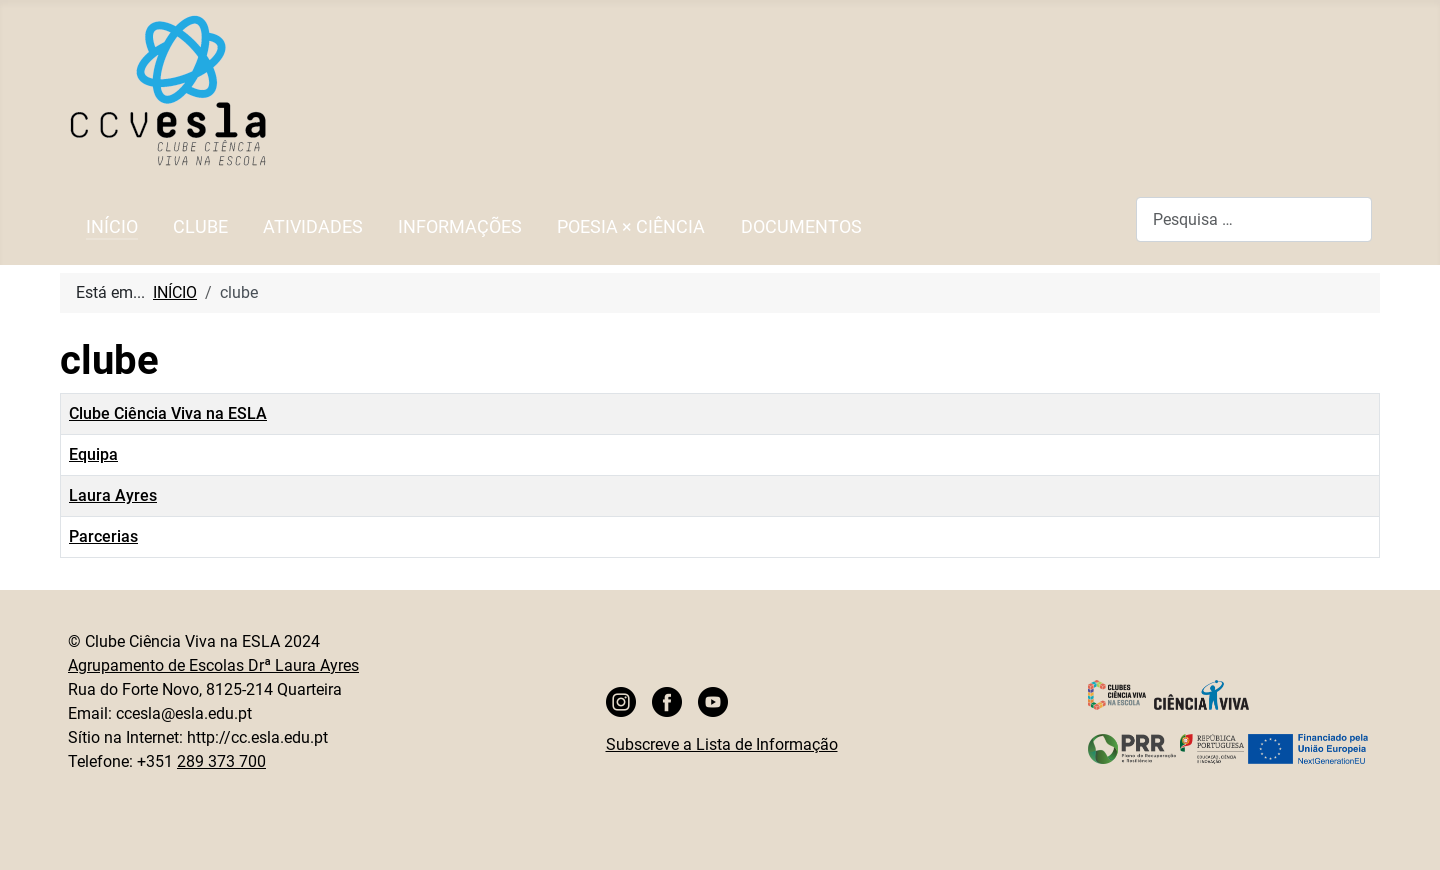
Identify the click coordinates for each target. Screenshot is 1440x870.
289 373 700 (221, 761)
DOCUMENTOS (801, 227)
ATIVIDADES (313, 227)
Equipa (93, 454)
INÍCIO (112, 227)
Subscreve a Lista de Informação (722, 744)
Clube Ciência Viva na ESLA (168, 413)
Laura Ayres (113, 495)
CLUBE (200, 227)
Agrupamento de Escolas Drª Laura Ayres (213, 665)
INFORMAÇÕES (460, 227)
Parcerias (103, 536)
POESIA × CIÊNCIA (631, 227)
